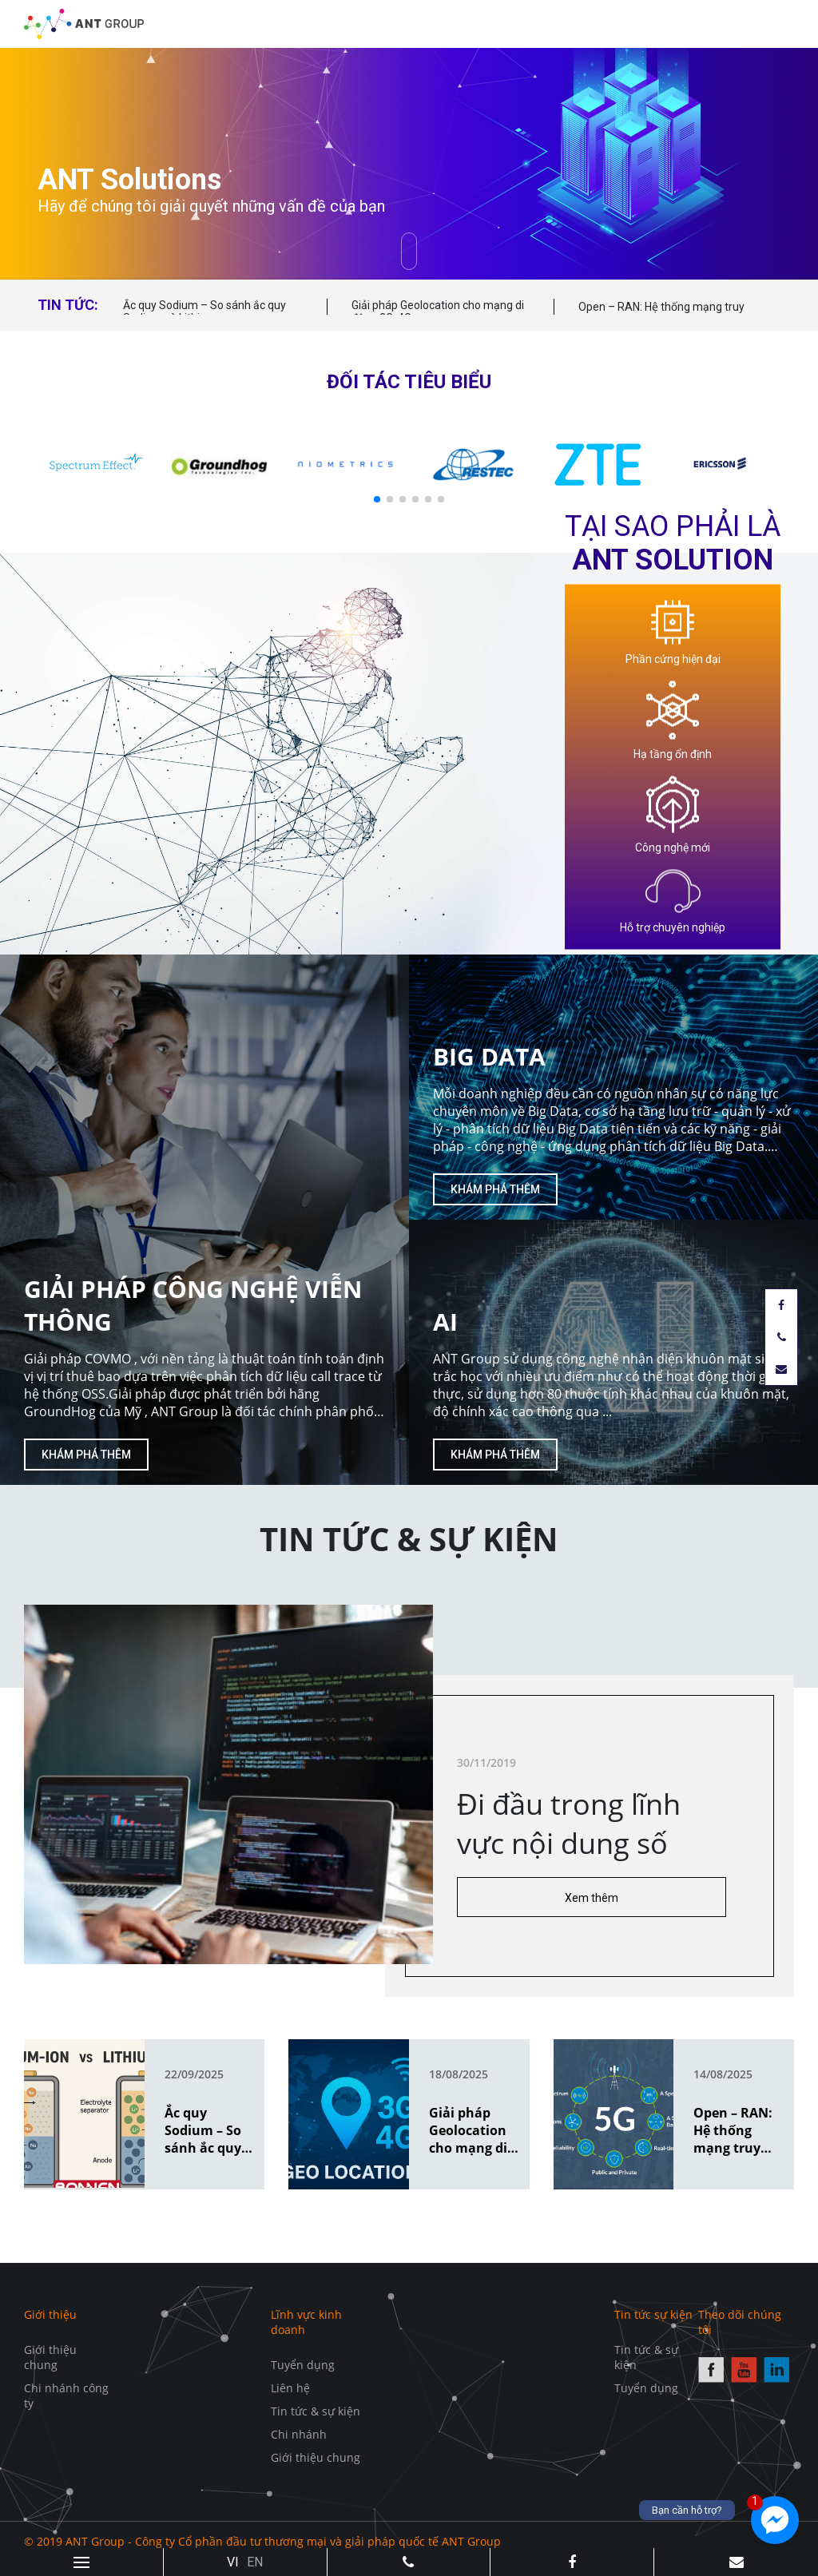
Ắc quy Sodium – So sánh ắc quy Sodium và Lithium (204, 311)
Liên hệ (290, 2387)
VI (233, 2562)
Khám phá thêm (86, 1454)
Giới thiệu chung (50, 2357)
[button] (377, 499)
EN (255, 2562)
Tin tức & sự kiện (315, 2411)
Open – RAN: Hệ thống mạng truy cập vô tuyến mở (661, 314)
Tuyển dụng (303, 2364)
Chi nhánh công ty (66, 2395)
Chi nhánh (299, 2434)
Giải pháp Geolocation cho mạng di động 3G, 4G (437, 311)
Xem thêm (591, 1897)
